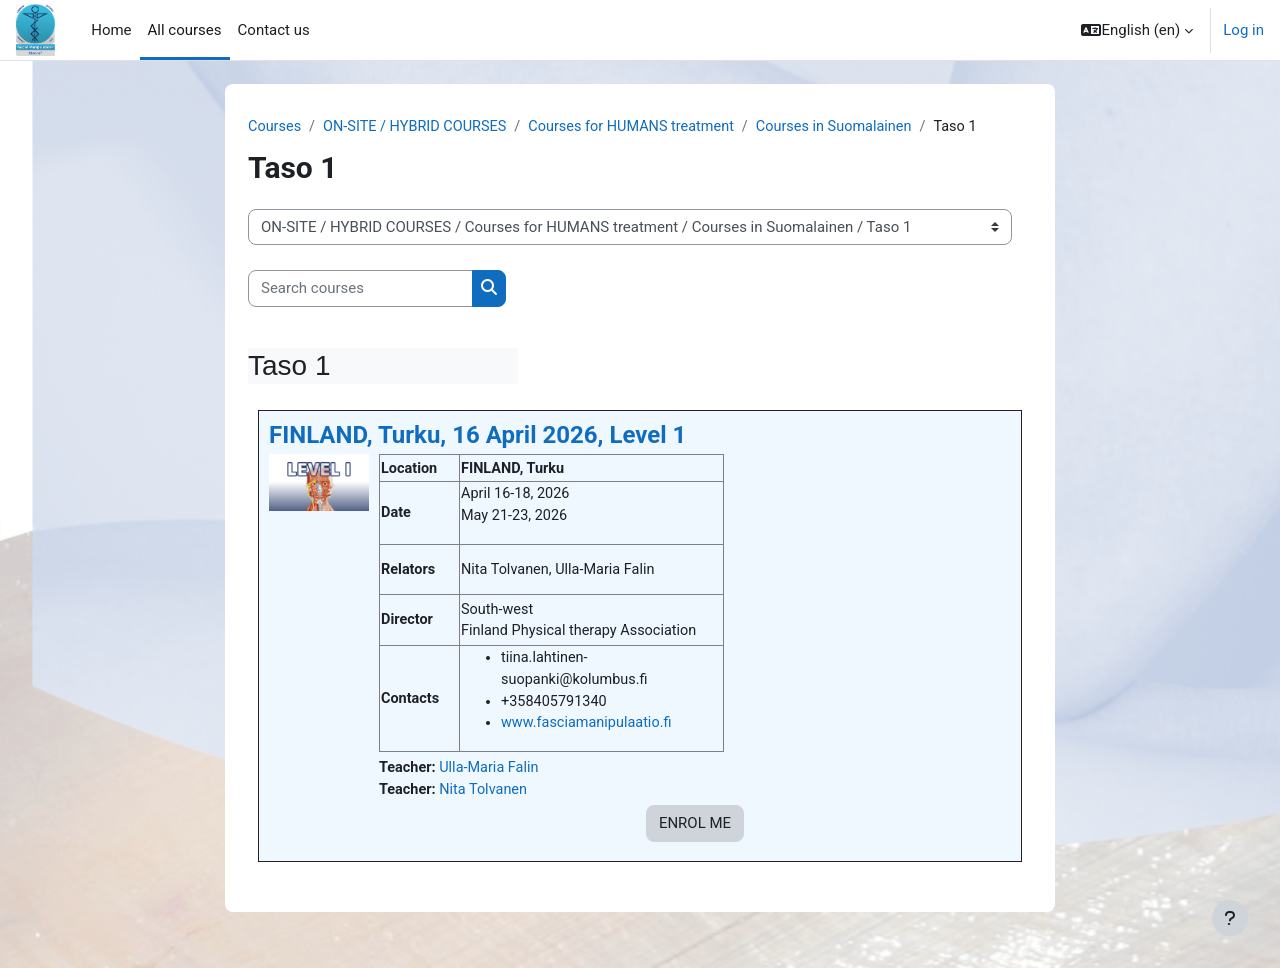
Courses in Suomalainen (854, 127)
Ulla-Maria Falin (493, 774)
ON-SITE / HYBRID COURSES (420, 127)
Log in (1243, 30)
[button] (1137, 30)
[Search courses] (360, 289)
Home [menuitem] (111, 30)
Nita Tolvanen (487, 796)
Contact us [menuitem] (274, 30)
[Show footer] (1230, 918)
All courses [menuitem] (185, 30)
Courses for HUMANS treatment (644, 127)
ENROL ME (695, 831)
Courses (275, 127)
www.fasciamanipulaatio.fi (589, 728)
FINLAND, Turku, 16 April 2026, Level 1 (477, 436)
